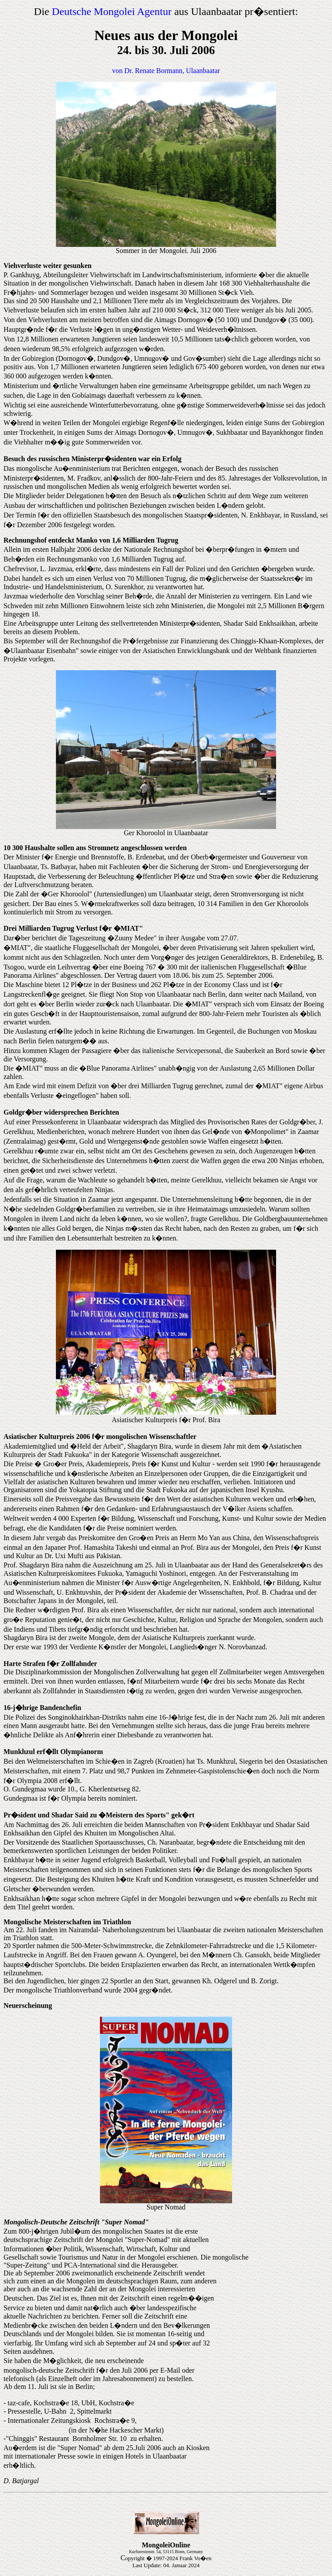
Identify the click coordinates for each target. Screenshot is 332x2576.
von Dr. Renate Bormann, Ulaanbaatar (166, 70)
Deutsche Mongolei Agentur (112, 11)
